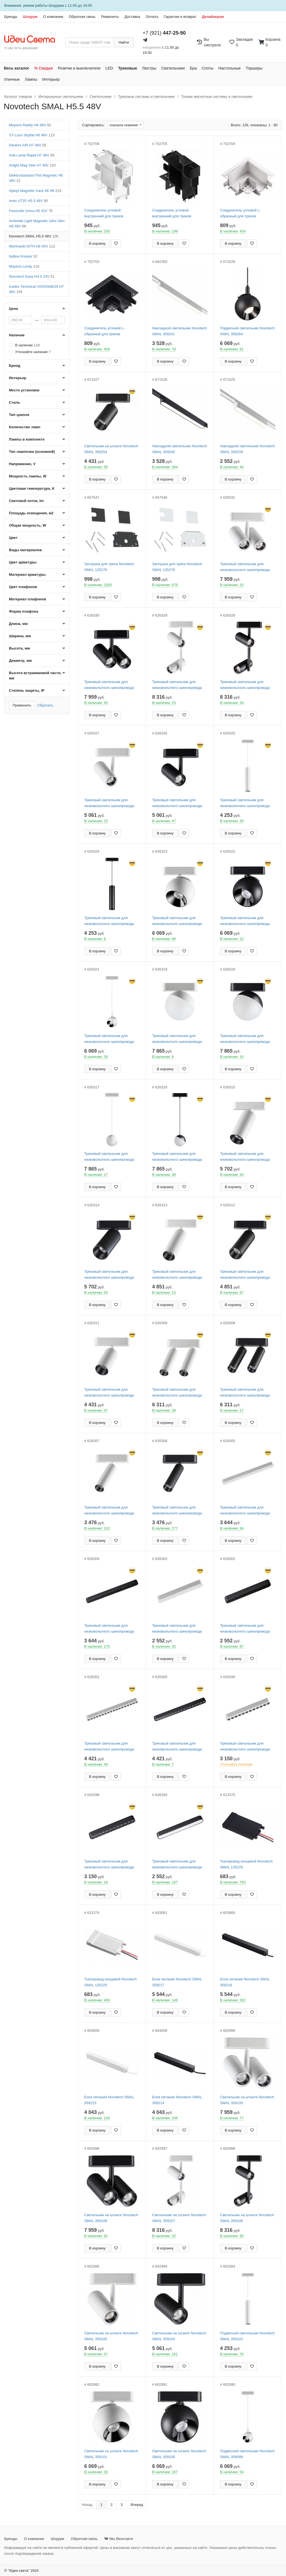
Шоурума (56, 5)
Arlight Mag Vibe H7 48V (32, 165)
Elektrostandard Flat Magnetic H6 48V (36, 178)
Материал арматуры (27, 574)
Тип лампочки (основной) (32, 451)
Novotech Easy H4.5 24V (31, 276)
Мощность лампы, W (27, 476)
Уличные (12, 79)
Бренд (14, 365)
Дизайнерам (213, 17)
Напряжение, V (22, 464)
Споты (207, 68)
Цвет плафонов (23, 587)
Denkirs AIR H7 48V (27, 145)
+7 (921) (164, 33)
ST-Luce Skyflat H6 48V (31, 135)
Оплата (152, 17)
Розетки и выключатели (79, 68)
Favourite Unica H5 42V (31, 211)
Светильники (173, 68)
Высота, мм (19, 648)
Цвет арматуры (23, 562)
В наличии (27, 345)
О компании (53, 17)
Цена (13, 308)
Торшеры (254, 68)
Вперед (137, 2505)
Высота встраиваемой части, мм (35, 675)
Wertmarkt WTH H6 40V (32, 246)
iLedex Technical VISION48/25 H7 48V (36, 289)
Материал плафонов (27, 599)
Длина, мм (18, 624)
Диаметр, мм (20, 660)
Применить (22, 705)
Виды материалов (25, 550)
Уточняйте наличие (33, 352)
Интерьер (51, 79)
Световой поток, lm (26, 501)
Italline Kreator (23, 256)
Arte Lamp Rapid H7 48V (31, 155)
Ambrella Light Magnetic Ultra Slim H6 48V (37, 223)
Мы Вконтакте (118, 2539)
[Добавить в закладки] (116, 243)
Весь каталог (16, 68)
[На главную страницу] (32, 39)
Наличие (17, 335)
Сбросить (45, 705)
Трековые (127, 68)
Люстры (149, 68)
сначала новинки (124, 125)
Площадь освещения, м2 (31, 513)
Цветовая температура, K (32, 488)
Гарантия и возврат (180, 17)
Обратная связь (82, 17)
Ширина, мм (20, 636)
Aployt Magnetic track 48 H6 (35, 191)
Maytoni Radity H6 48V (30, 125)
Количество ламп (24, 427)
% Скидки (43, 68)
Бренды (10, 17)
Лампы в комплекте (26, 439)
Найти (123, 42)
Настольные (229, 68)
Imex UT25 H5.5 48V (28, 201)
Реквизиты (110, 17)
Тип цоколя (19, 415)
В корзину (97, 243)
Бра (193, 68)
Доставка (132, 17)
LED (109, 68)
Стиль (14, 402)
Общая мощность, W (27, 525)
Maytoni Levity (24, 266)
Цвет (13, 538)
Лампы (31, 79)
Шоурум (30, 17)
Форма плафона (23, 611)
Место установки (24, 390)
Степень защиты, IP (26, 690)
